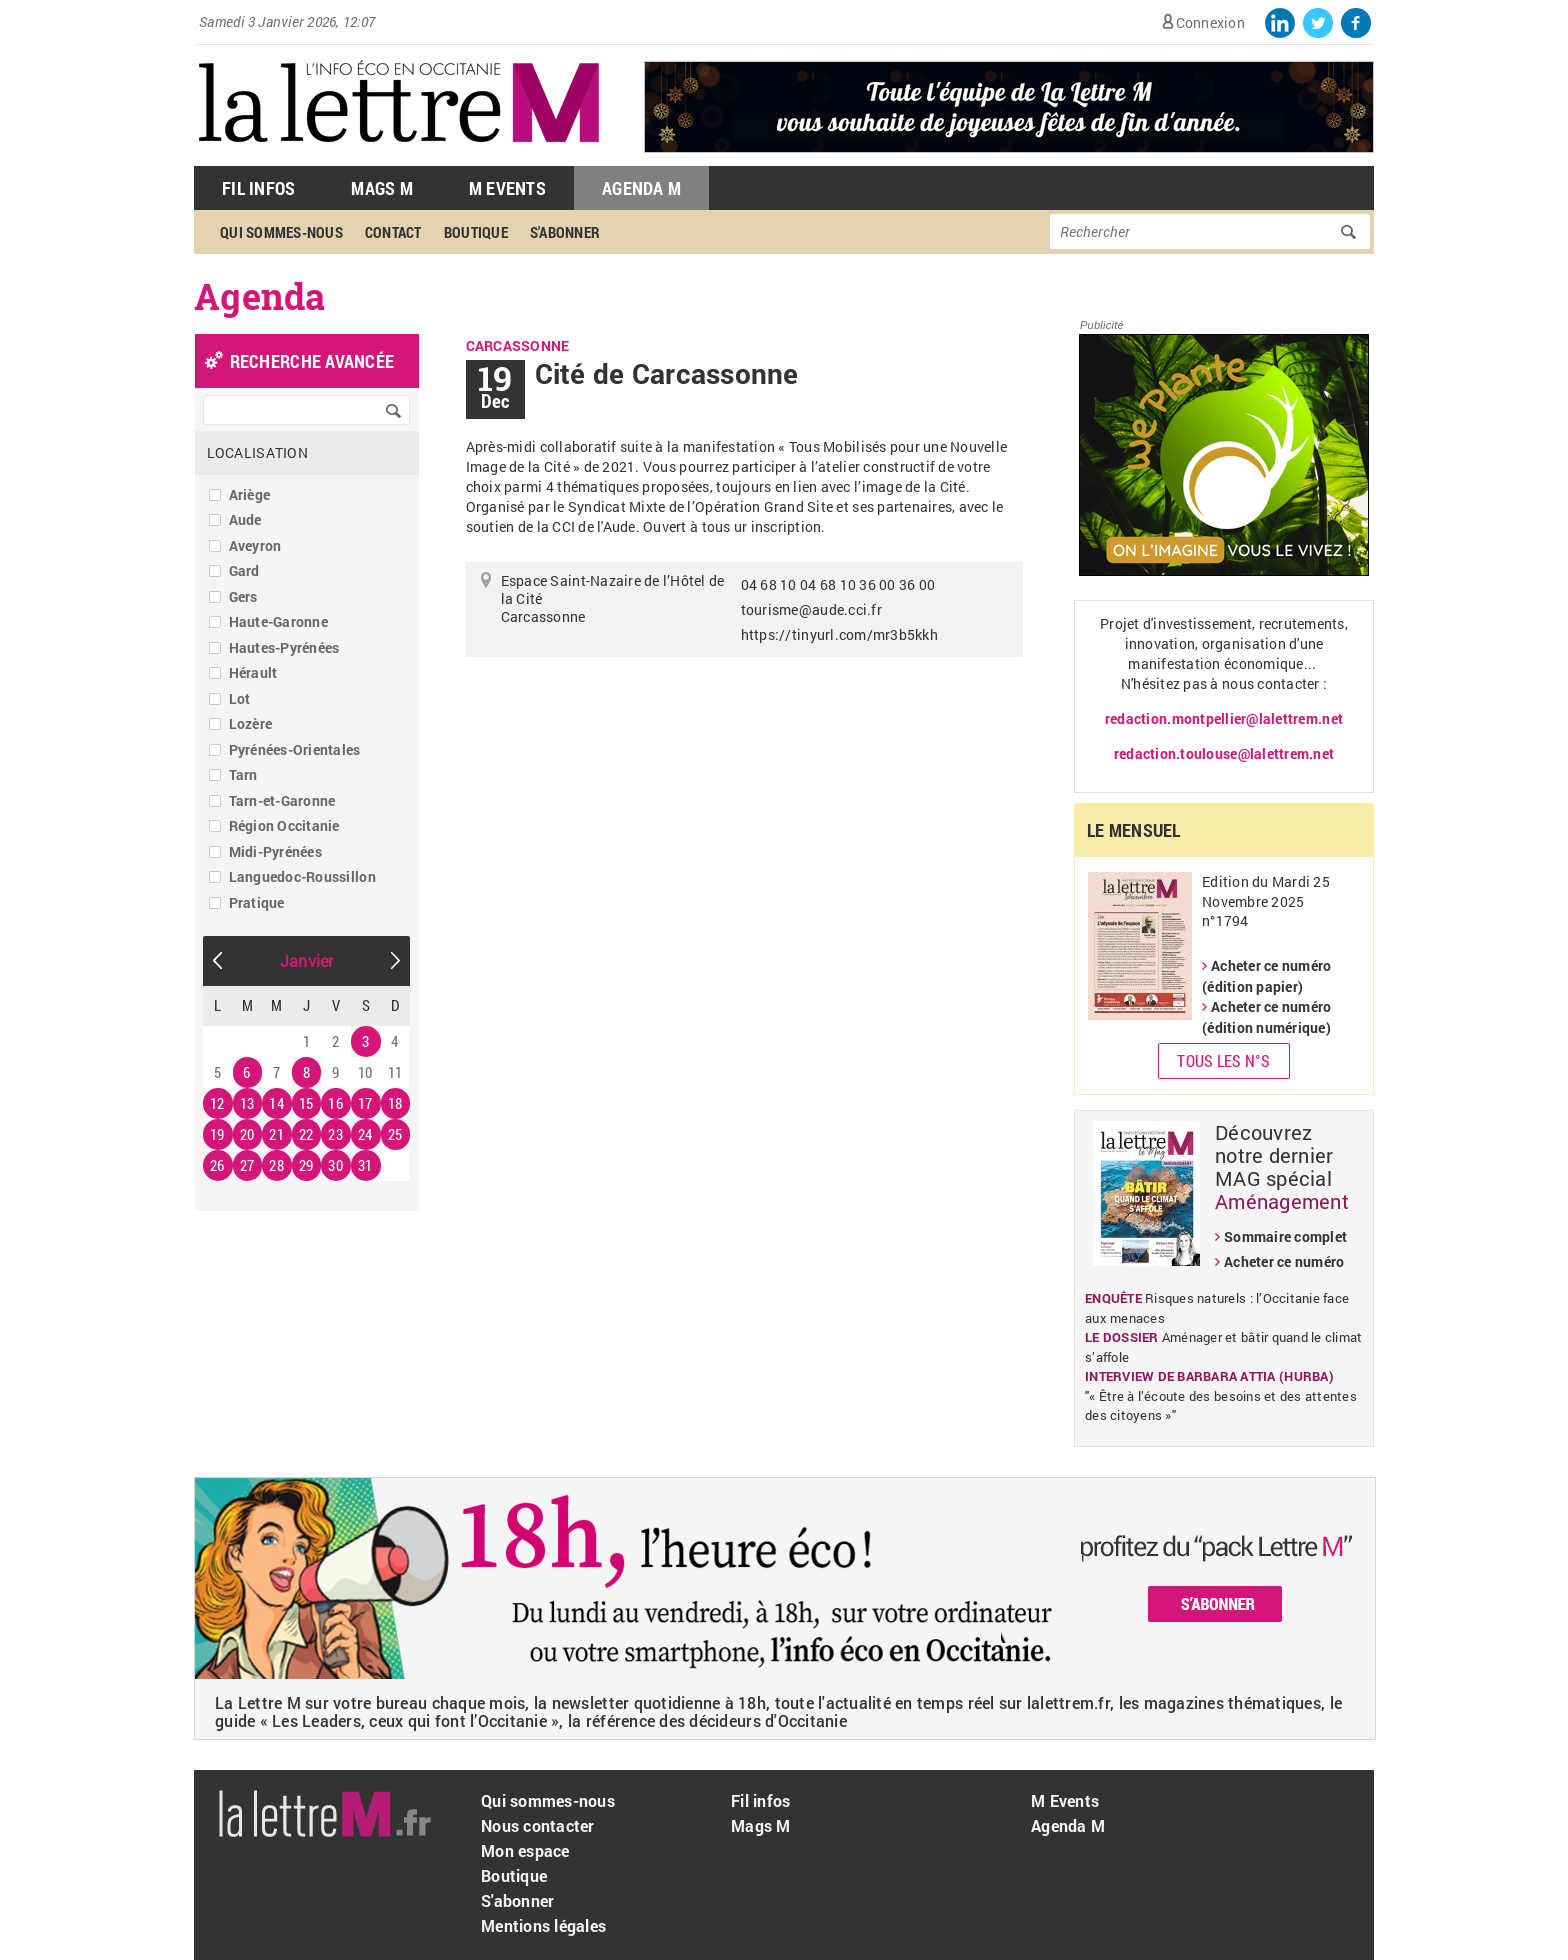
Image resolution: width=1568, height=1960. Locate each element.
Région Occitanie (284, 825)
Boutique (476, 232)
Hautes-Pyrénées (284, 647)
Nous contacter (538, 1825)
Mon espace (525, 1850)
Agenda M (641, 188)
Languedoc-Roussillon (302, 876)
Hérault (253, 672)
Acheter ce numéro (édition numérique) (1266, 1017)
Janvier (307, 960)
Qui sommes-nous (281, 232)
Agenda (260, 296)
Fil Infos (258, 188)
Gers (243, 596)
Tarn (243, 774)
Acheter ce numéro (1284, 1261)
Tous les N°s (1223, 1060)
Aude (245, 519)
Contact (393, 232)
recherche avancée (312, 361)
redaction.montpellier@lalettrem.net (1224, 718)
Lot (240, 698)
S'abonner (565, 232)
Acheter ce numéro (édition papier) (1266, 976)
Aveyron (255, 545)
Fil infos (760, 1800)
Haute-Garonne (278, 621)
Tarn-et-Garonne (282, 800)
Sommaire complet (1285, 1236)
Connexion (1210, 22)
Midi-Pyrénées (275, 851)
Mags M (382, 188)
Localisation (257, 452)
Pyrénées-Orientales (295, 749)
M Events (507, 188)
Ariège (250, 494)
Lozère (251, 723)
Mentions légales (543, 1925)
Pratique (257, 902)
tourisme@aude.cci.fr (811, 609)
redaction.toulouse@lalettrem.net (1224, 753)
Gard (244, 570)
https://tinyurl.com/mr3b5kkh (839, 634)
